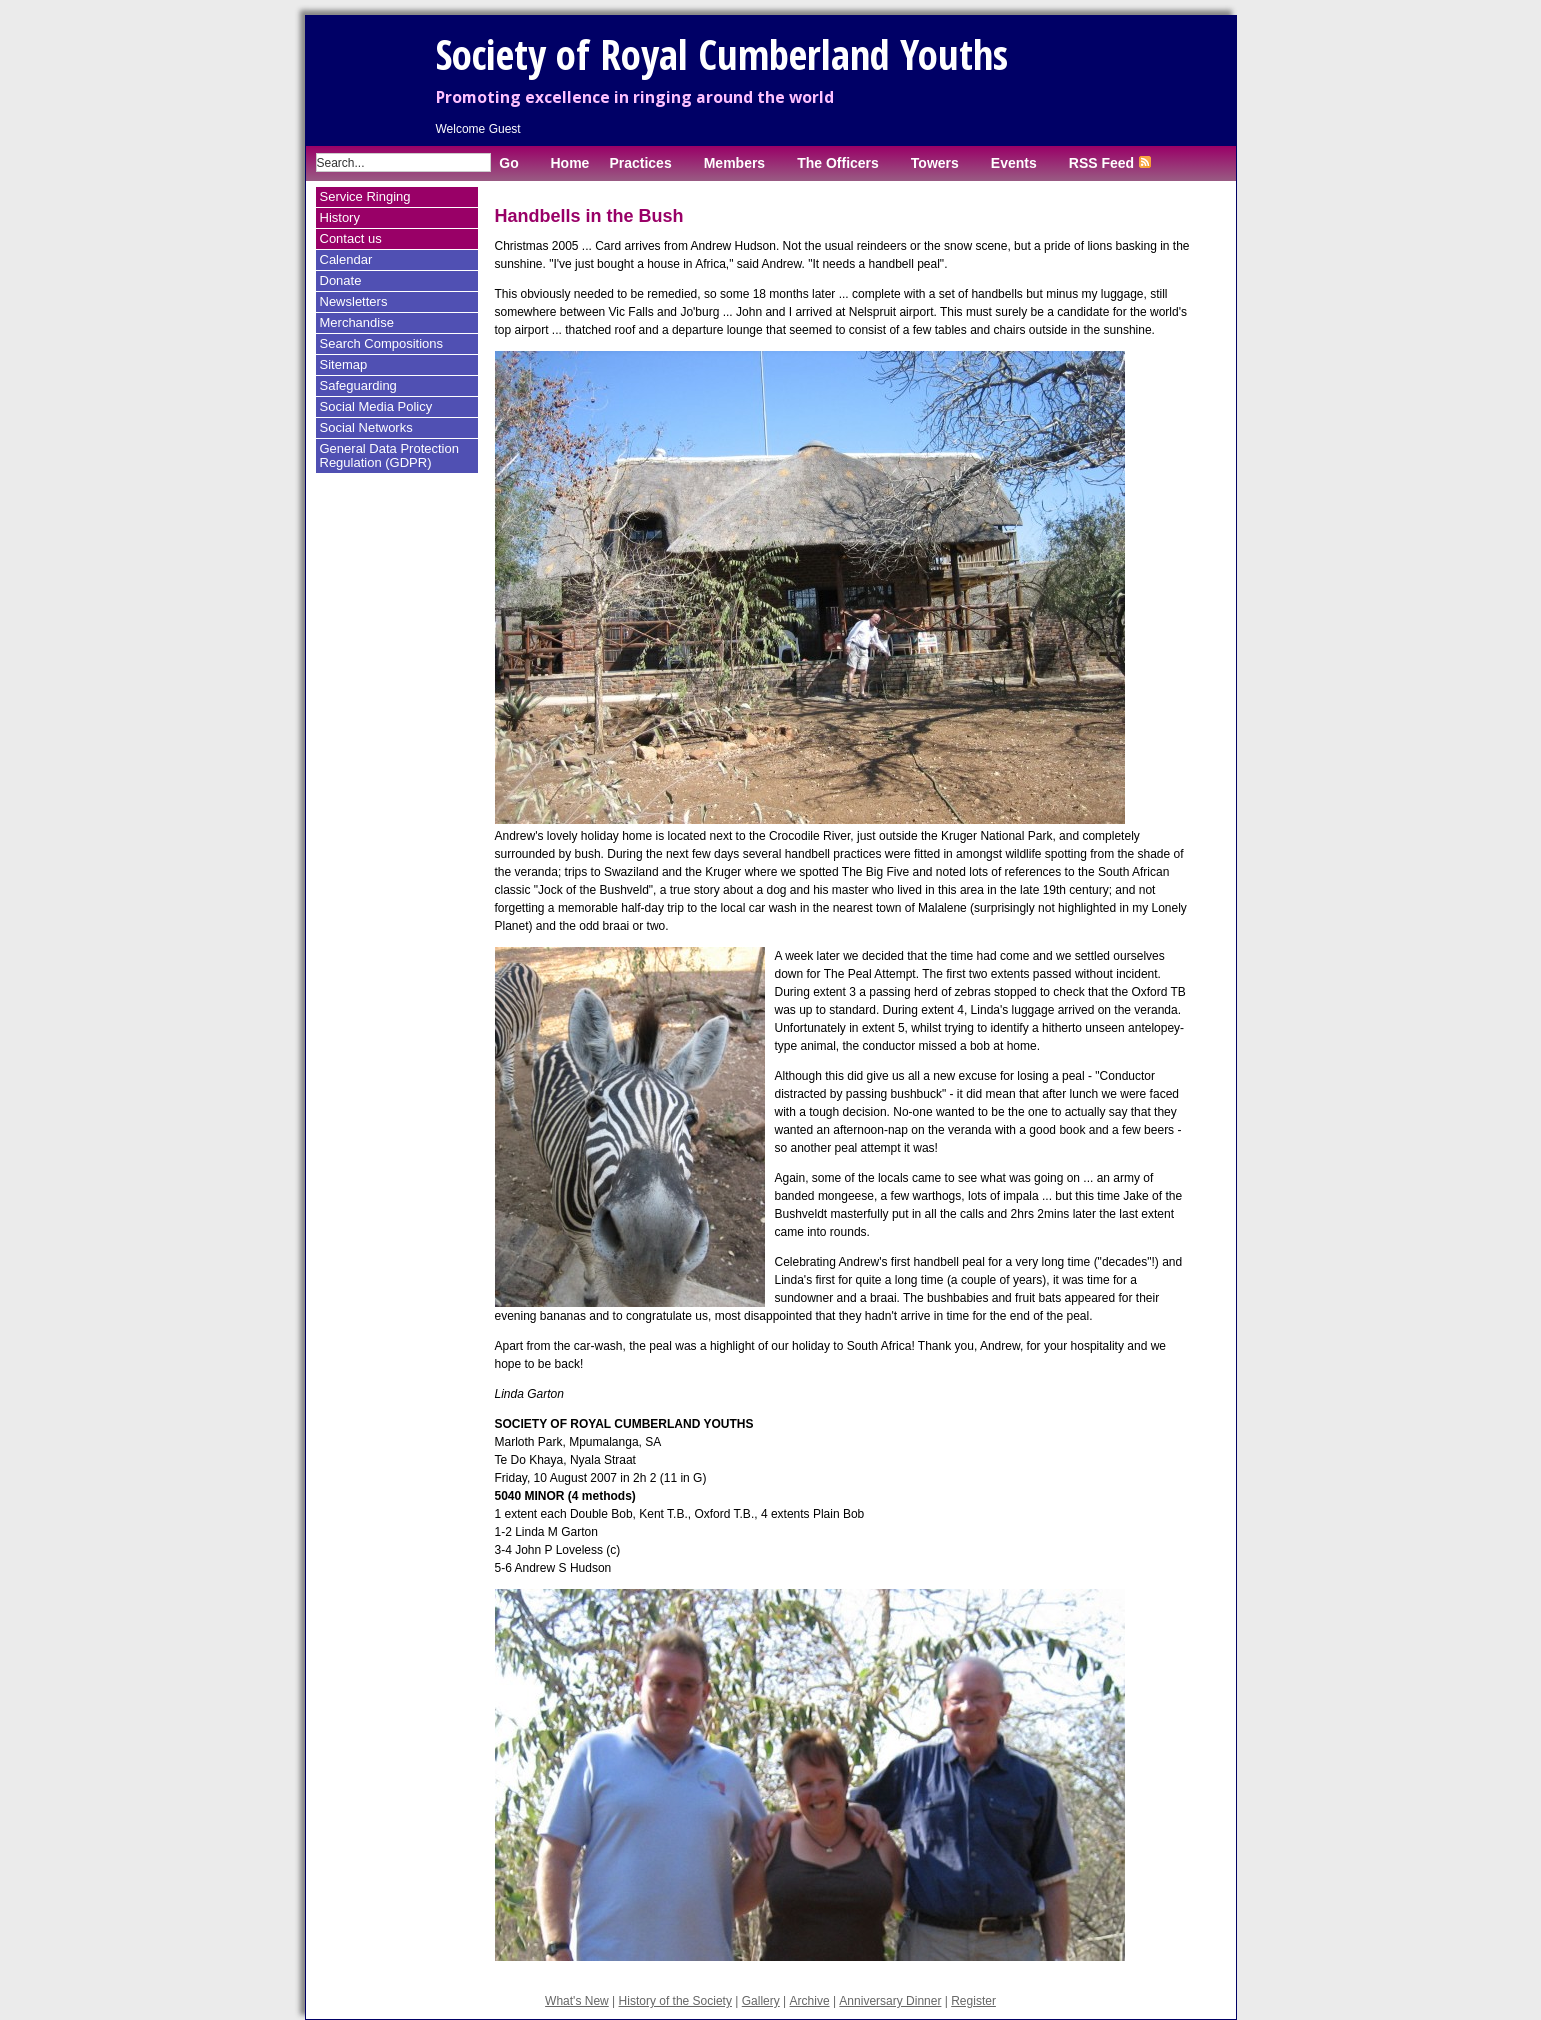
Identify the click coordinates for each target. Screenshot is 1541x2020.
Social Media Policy (376, 406)
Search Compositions (382, 343)
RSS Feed (1110, 163)
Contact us (351, 238)
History (340, 217)
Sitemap (344, 364)
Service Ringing (365, 196)
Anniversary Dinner (890, 2001)
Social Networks (366, 427)
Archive (810, 2001)
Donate (341, 280)
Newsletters (354, 301)
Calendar (346, 259)
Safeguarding (358, 385)
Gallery (761, 2001)
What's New (577, 2001)
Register (973, 2001)
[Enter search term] (403, 162)
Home (570, 163)
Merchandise (357, 322)
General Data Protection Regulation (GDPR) (389, 455)
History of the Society (675, 2001)
